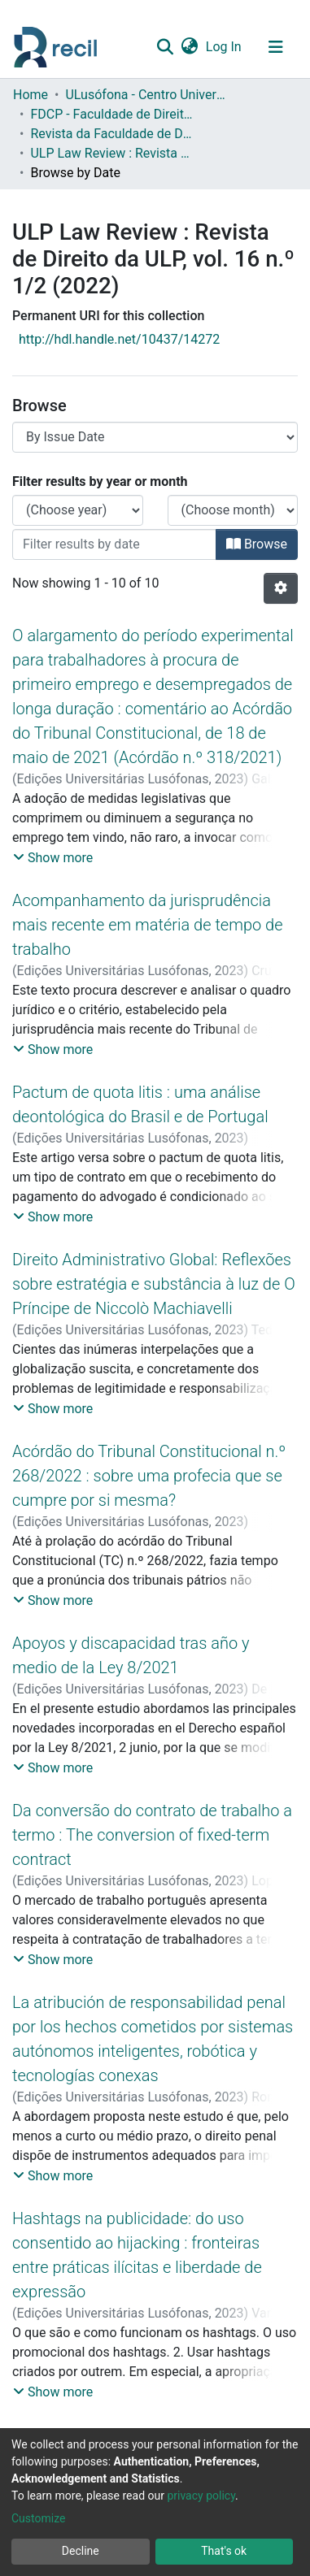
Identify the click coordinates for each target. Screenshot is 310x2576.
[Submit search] (165, 47)
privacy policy (201, 2495)
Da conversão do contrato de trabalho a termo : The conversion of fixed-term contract (152, 1835)
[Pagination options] (281, 588)
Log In (224, 46)
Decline (80, 2550)
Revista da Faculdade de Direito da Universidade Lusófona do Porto (111, 133)
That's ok (224, 2550)
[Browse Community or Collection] (155, 437)
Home (30, 94)
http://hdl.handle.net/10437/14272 (119, 339)
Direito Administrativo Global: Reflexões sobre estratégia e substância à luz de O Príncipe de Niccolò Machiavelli (153, 1284)
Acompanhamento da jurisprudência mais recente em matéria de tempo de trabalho (147, 925)
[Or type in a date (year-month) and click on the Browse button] (114, 544)
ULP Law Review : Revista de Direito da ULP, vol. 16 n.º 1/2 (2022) (111, 153)
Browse (256, 544)
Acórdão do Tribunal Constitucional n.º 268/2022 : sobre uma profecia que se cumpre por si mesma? (149, 1476)
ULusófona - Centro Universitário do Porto (146, 94)
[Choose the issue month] (233, 510)
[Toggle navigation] (276, 47)
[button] (189, 47)
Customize (38, 2518)
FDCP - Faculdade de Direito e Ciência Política (111, 114)
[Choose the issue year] (77, 510)
